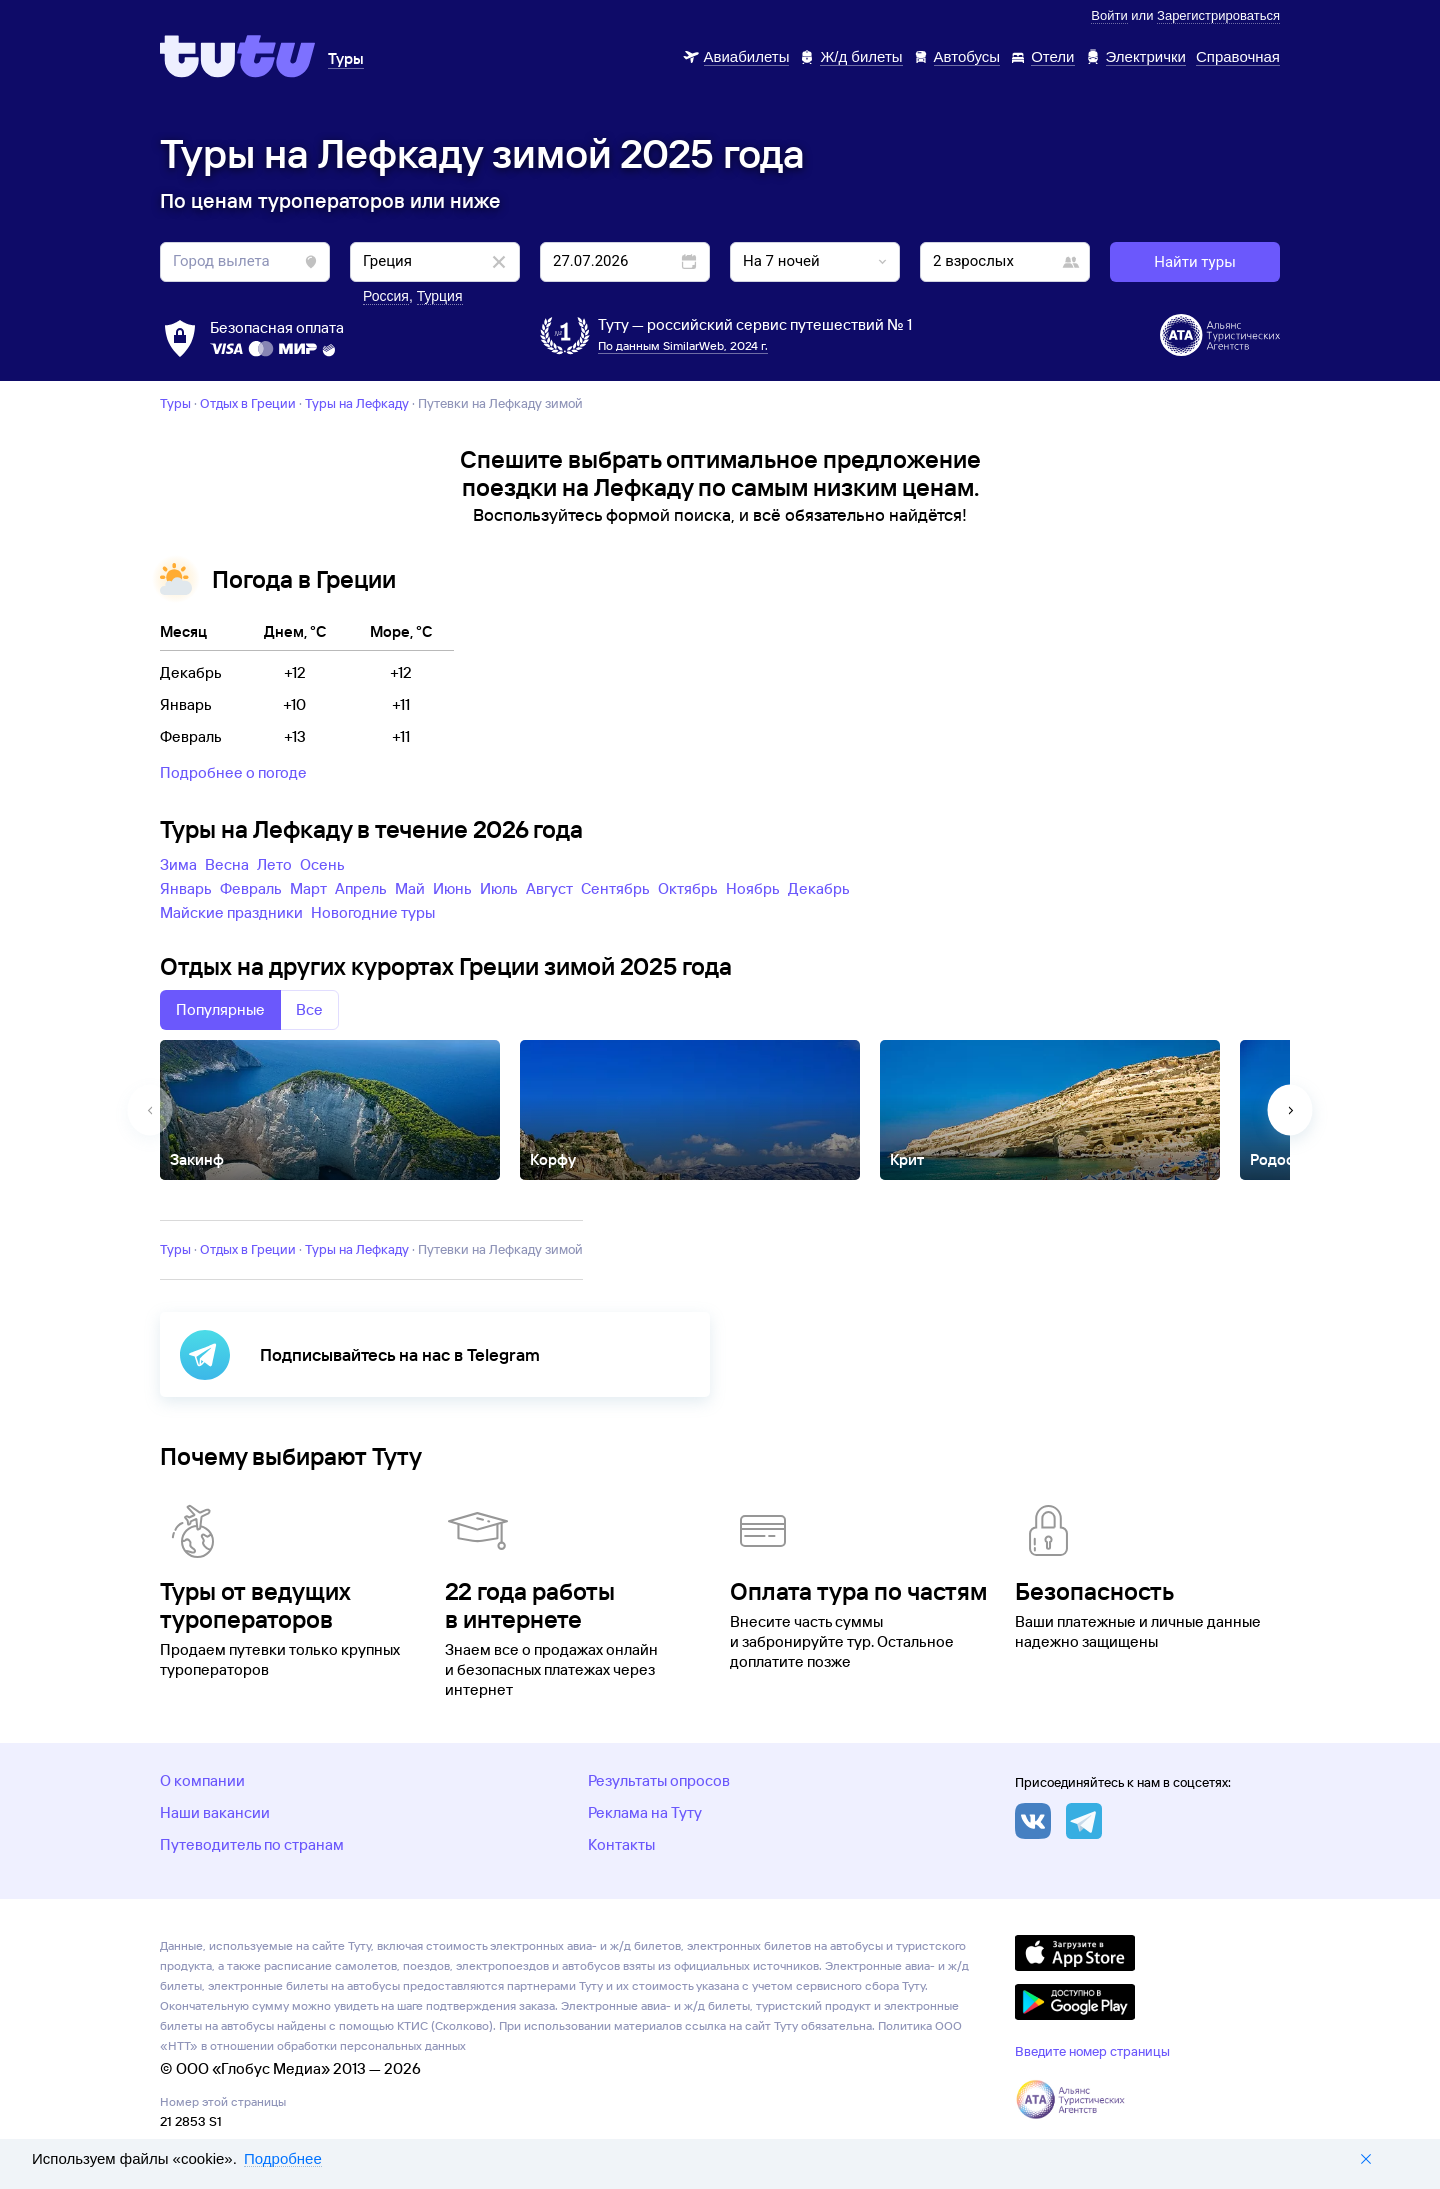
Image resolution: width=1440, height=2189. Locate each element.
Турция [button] (440, 296)
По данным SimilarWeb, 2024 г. (683, 345)
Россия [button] (386, 296)
